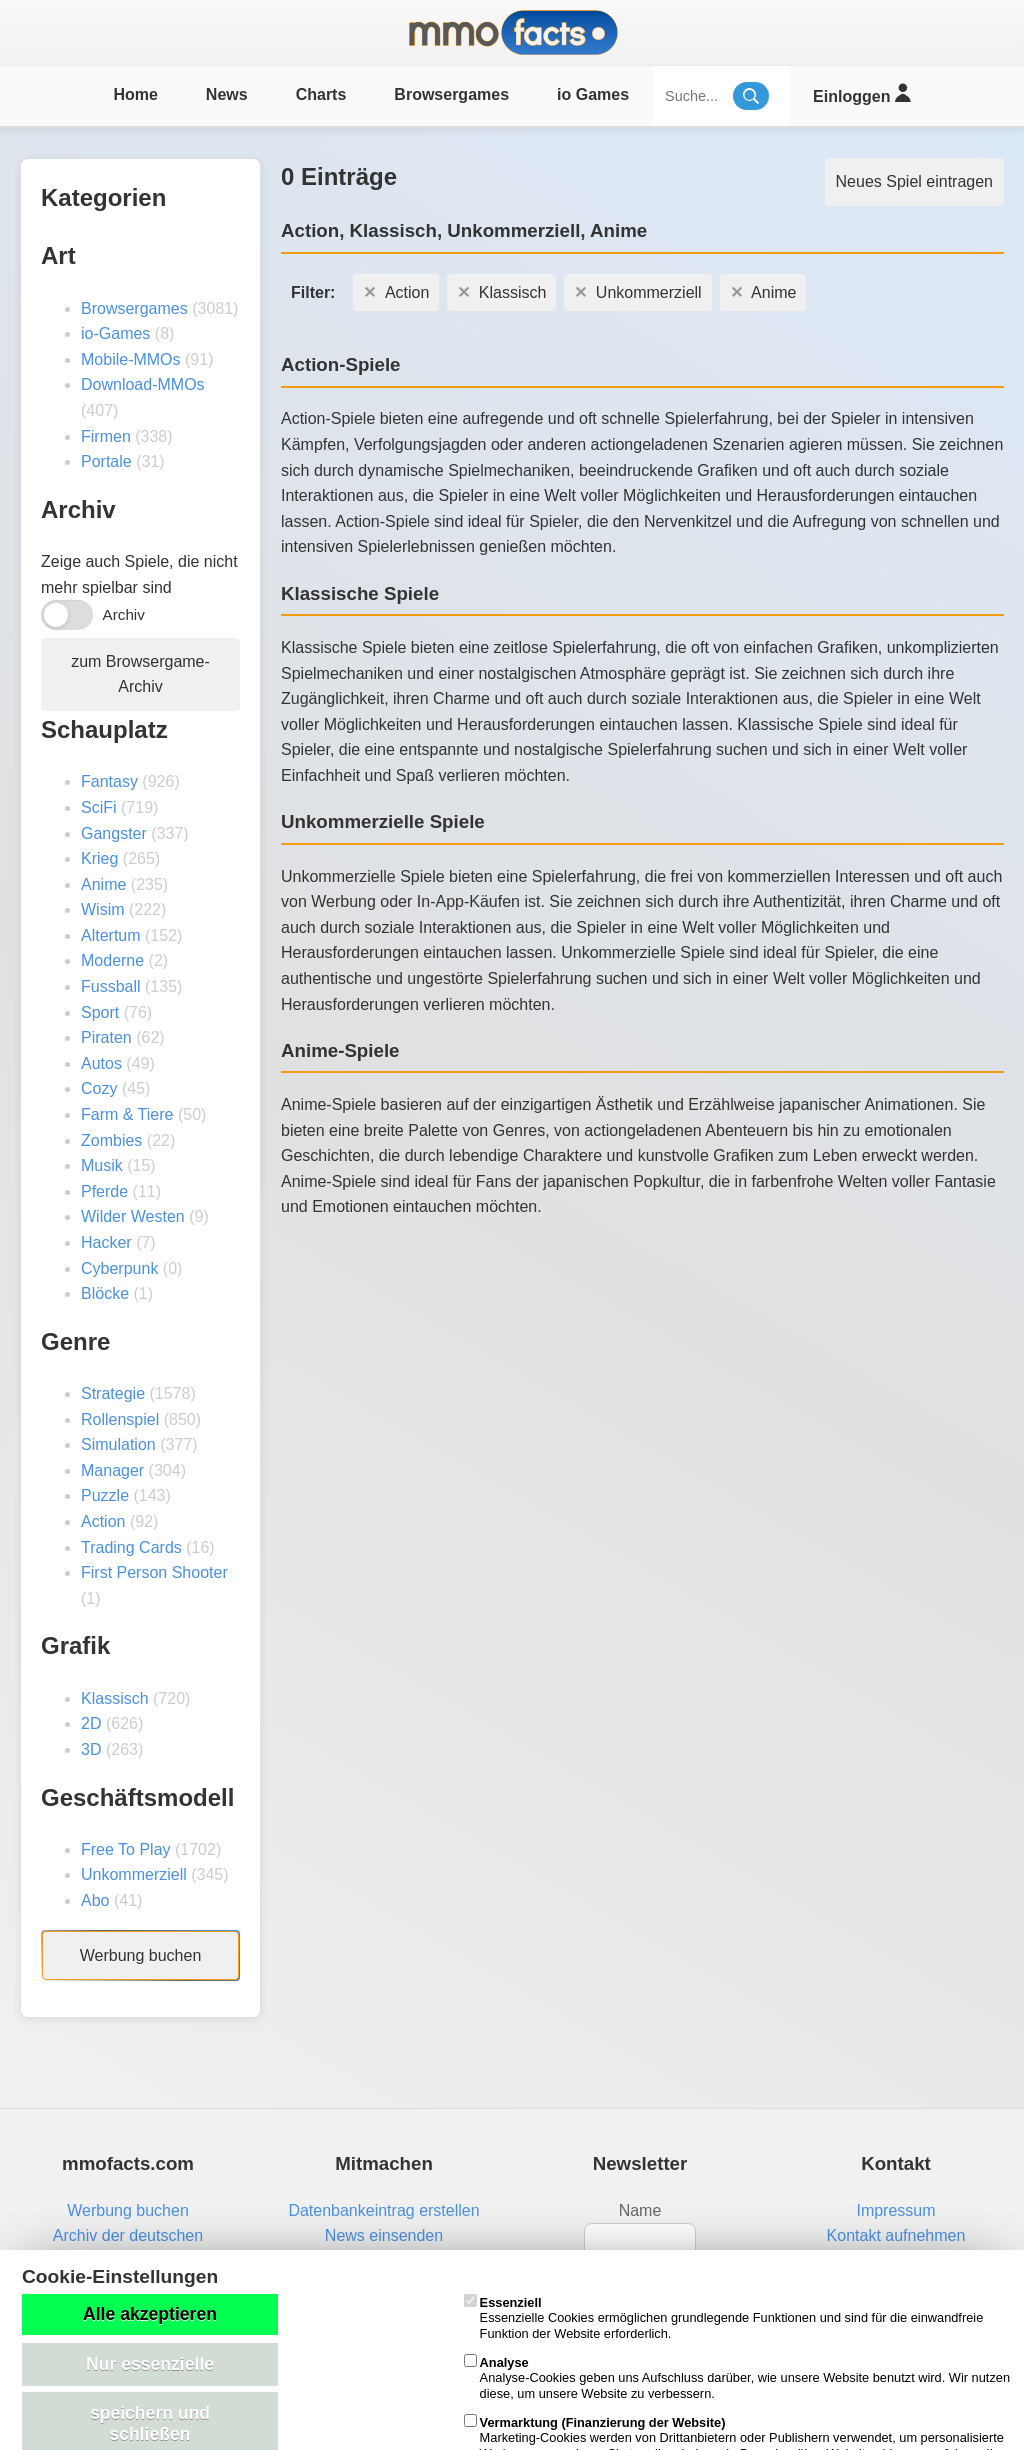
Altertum (111, 935)
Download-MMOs (143, 384)
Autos (101, 1063)
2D (91, 1723)
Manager (112, 1470)
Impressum (895, 2210)
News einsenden (384, 2235)
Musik (102, 1165)
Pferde (104, 1191)
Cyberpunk (119, 1268)
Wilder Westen (133, 1216)
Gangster (114, 833)
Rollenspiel (120, 1419)
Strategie (113, 1393)
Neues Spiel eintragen (914, 181)
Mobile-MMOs (131, 359)
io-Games (115, 333)
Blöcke (105, 1293)
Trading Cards (131, 1547)
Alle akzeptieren (150, 2314)
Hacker (106, 1242)
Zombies (111, 1140)
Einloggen (861, 93)
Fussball (111, 986)
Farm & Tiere (127, 1114)
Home (135, 94)
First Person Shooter (154, 1572)
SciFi (99, 807)
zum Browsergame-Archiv (140, 674)
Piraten (106, 1037)
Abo (95, 1900)
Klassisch (115, 1698)
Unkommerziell (134, 1874)
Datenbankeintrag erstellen (383, 2210)
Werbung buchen (141, 1955)
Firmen (106, 436)
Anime (103, 884)
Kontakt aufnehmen (896, 2235)
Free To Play (126, 1849)
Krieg (99, 858)
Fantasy (109, 781)
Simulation (118, 1444)
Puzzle (105, 1495)
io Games (593, 94)
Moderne (112, 960)
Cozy (99, 1088)
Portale (106, 461)
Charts (321, 94)
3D (91, 1749)
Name (640, 2210)
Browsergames (451, 94)
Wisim (103, 909)
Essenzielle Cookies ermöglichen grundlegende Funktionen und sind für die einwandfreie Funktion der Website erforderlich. (724, 2318)
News (227, 94)
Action (103, 1521)
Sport (100, 1012)
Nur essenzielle (150, 2364)
